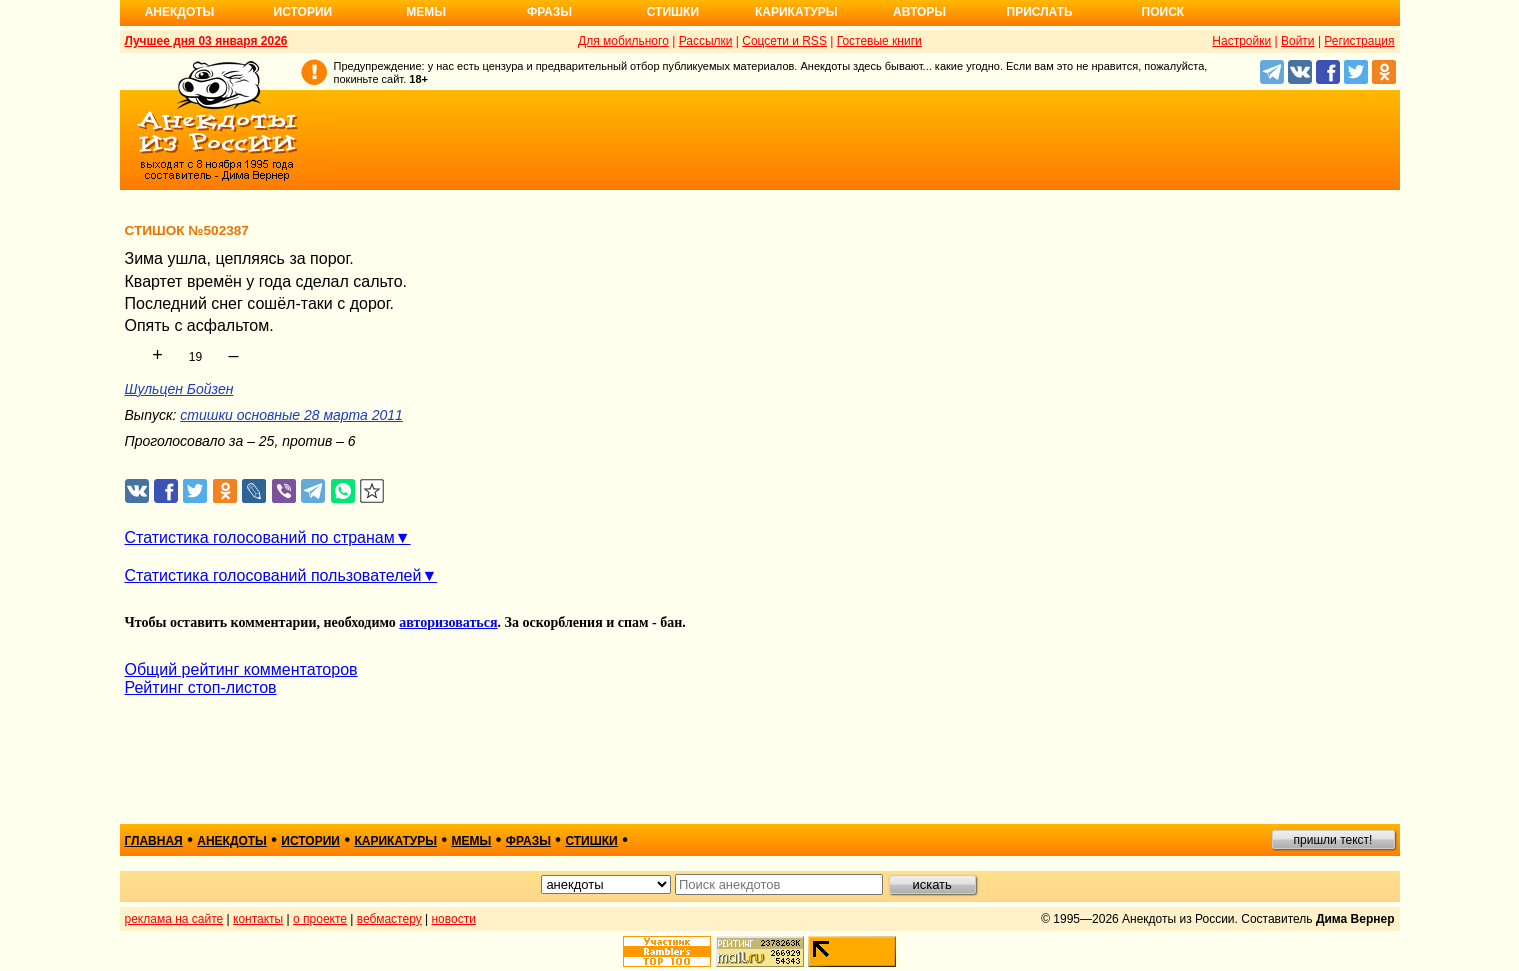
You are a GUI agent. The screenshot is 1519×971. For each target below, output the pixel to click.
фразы (528, 841)
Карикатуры (796, 12)
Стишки (673, 12)
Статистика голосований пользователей (273, 575)
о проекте (320, 919)
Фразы (549, 12)
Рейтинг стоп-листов (201, 687)
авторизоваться (448, 622)
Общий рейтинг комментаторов (241, 669)
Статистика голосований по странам (260, 537)
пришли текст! (1333, 840)
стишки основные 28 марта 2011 (291, 415)
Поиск (1163, 12)
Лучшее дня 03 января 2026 (206, 41)
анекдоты (232, 841)
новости (453, 919)
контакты (258, 919)
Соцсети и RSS (784, 41)
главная (154, 841)
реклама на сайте (174, 919)
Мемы (426, 12)
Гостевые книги (879, 41)
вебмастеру (389, 919)
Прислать (1040, 12)
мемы (472, 841)
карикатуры (395, 841)
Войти (1298, 41)
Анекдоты (180, 12)
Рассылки (706, 41)
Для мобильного (623, 41)
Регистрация (1359, 41)
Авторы (919, 12)
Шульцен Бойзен (179, 389)
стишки (591, 841)
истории (310, 841)
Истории (303, 12)
